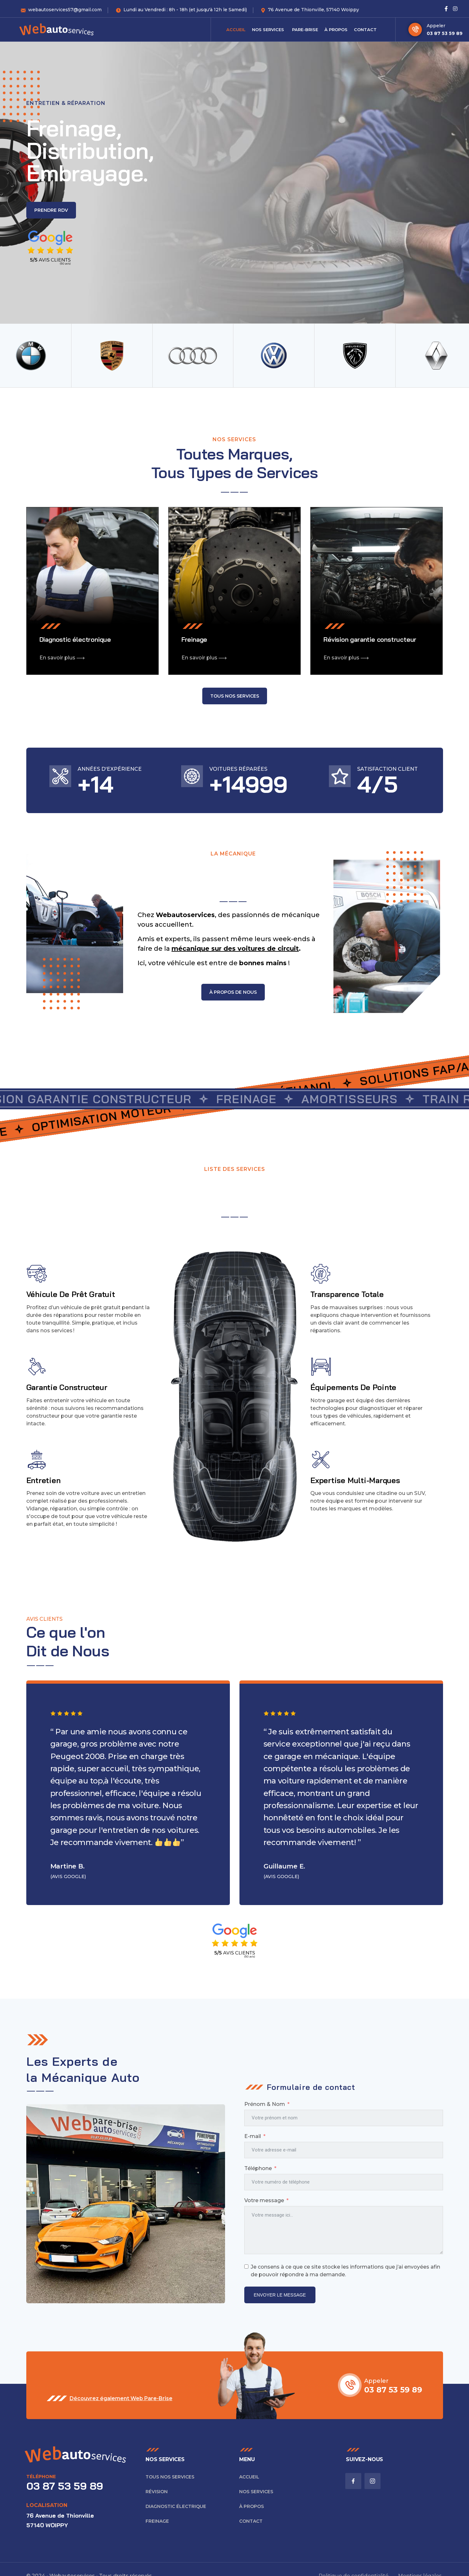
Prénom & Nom (264, 2104)
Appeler (436, 26)
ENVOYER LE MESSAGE (280, 2294)
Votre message (264, 2200)
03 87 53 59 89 (445, 33)
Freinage (194, 639)
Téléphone (258, 2168)
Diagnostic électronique (75, 639)
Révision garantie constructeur (369, 639)
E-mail (252, 2136)
